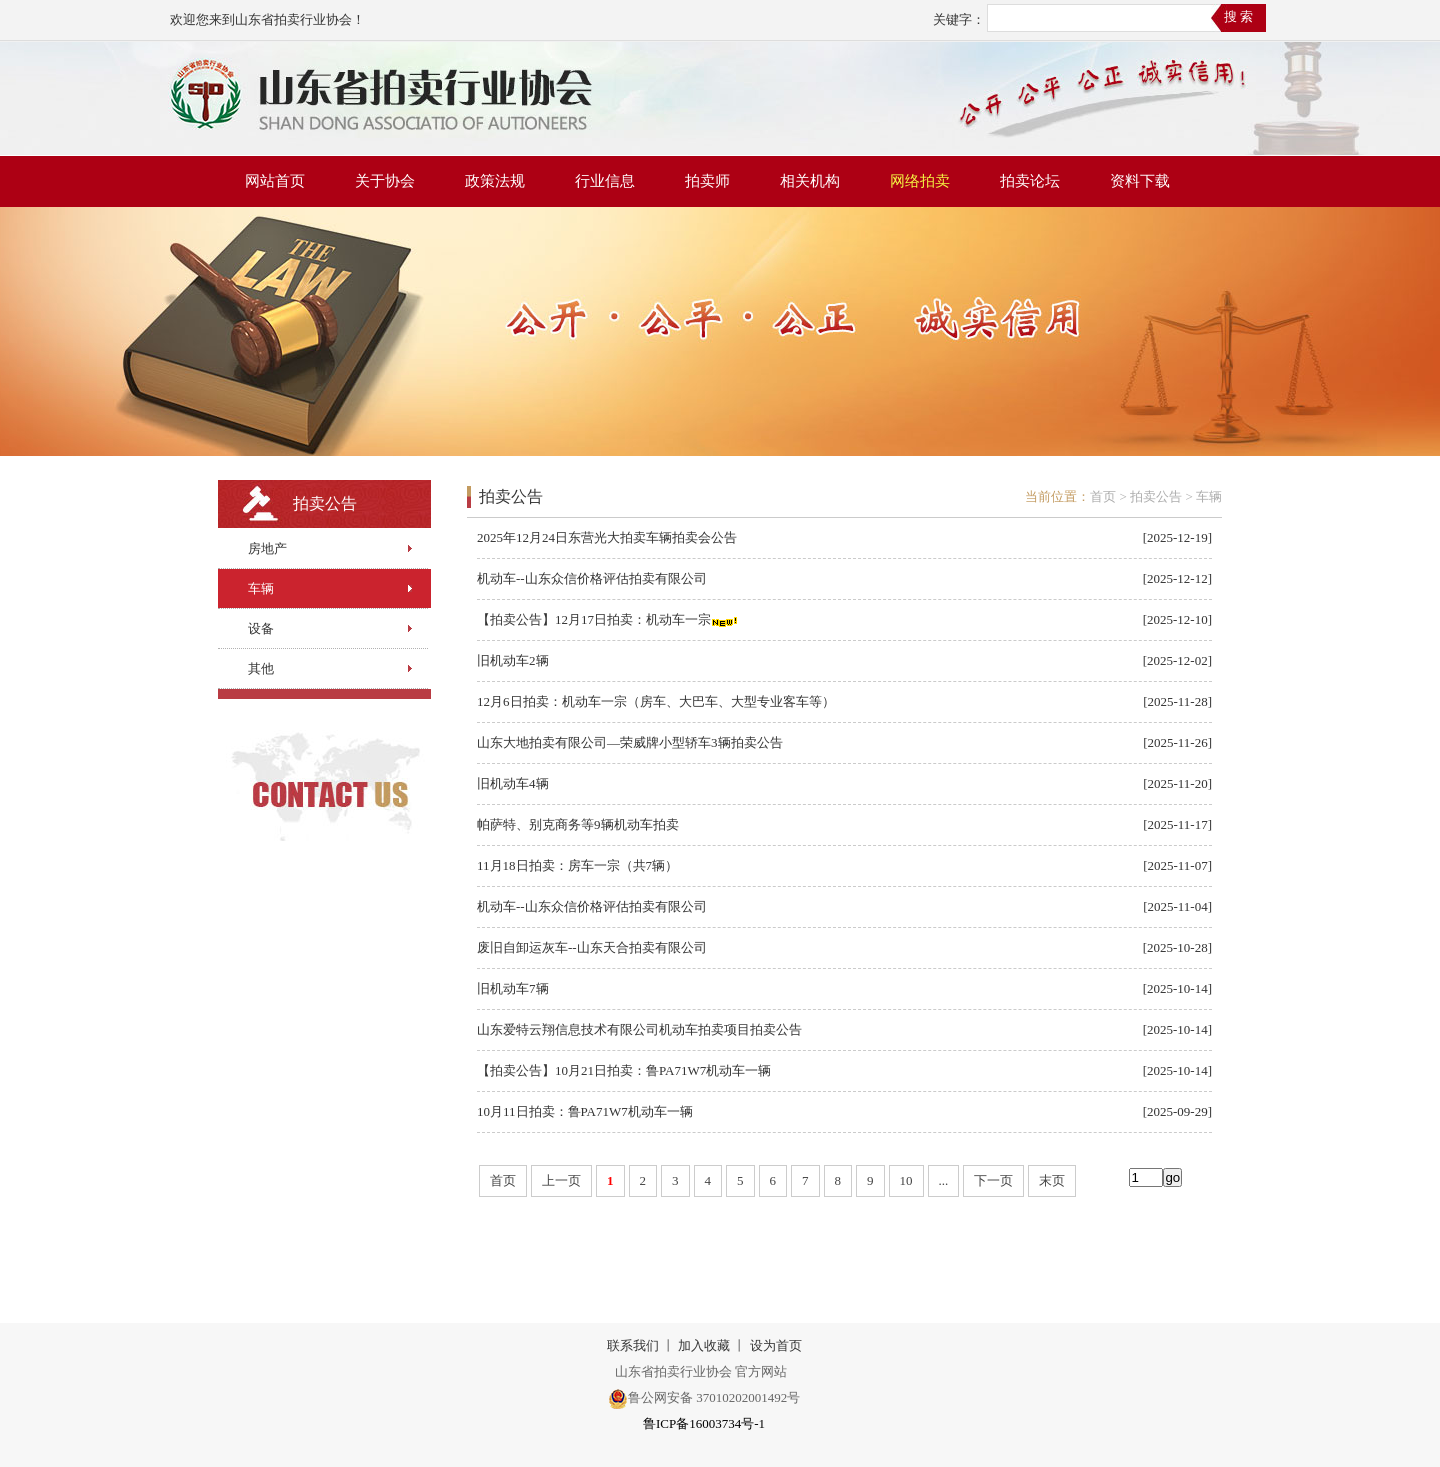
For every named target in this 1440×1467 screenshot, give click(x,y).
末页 (1052, 1180)
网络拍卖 (920, 181)
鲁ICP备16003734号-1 (704, 1423)
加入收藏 (704, 1345)
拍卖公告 (1156, 496)
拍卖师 (707, 181)
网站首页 (275, 181)
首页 (1103, 496)
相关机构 (810, 181)
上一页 (561, 1180)
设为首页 (776, 1345)
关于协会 (385, 181)
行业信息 (605, 181)
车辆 (261, 588)
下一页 (993, 1180)
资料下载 (1140, 181)
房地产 (267, 548)
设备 (261, 628)
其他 (261, 668)
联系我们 (633, 1345)
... (944, 1180)
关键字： (959, 19)
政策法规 (495, 181)
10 (906, 1180)
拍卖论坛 (1030, 181)
